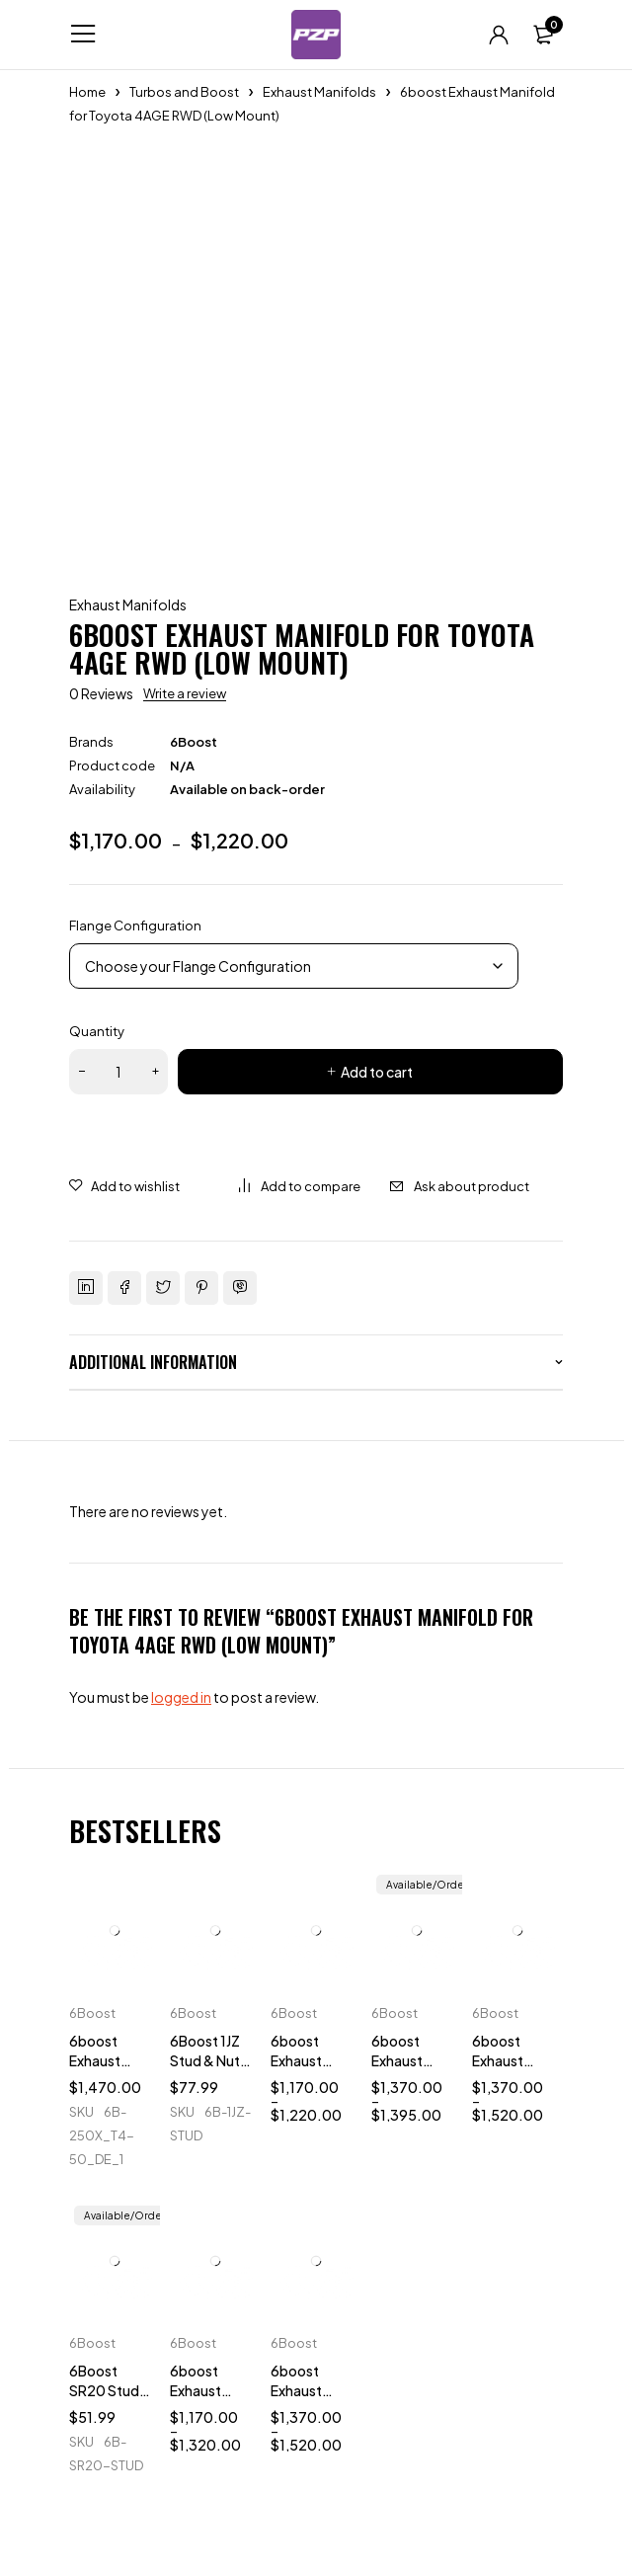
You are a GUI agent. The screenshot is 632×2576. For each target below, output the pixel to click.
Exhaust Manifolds (319, 92)
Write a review (184, 693)
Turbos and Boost (184, 92)
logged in (181, 1697)
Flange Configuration (135, 925)
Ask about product (471, 1186)
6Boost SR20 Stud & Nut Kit (104, 2390)
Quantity (96, 1031)
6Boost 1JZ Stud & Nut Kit (205, 2060)
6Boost (193, 742)
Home (87, 92)
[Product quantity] (118, 1071)
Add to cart (377, 1072)
